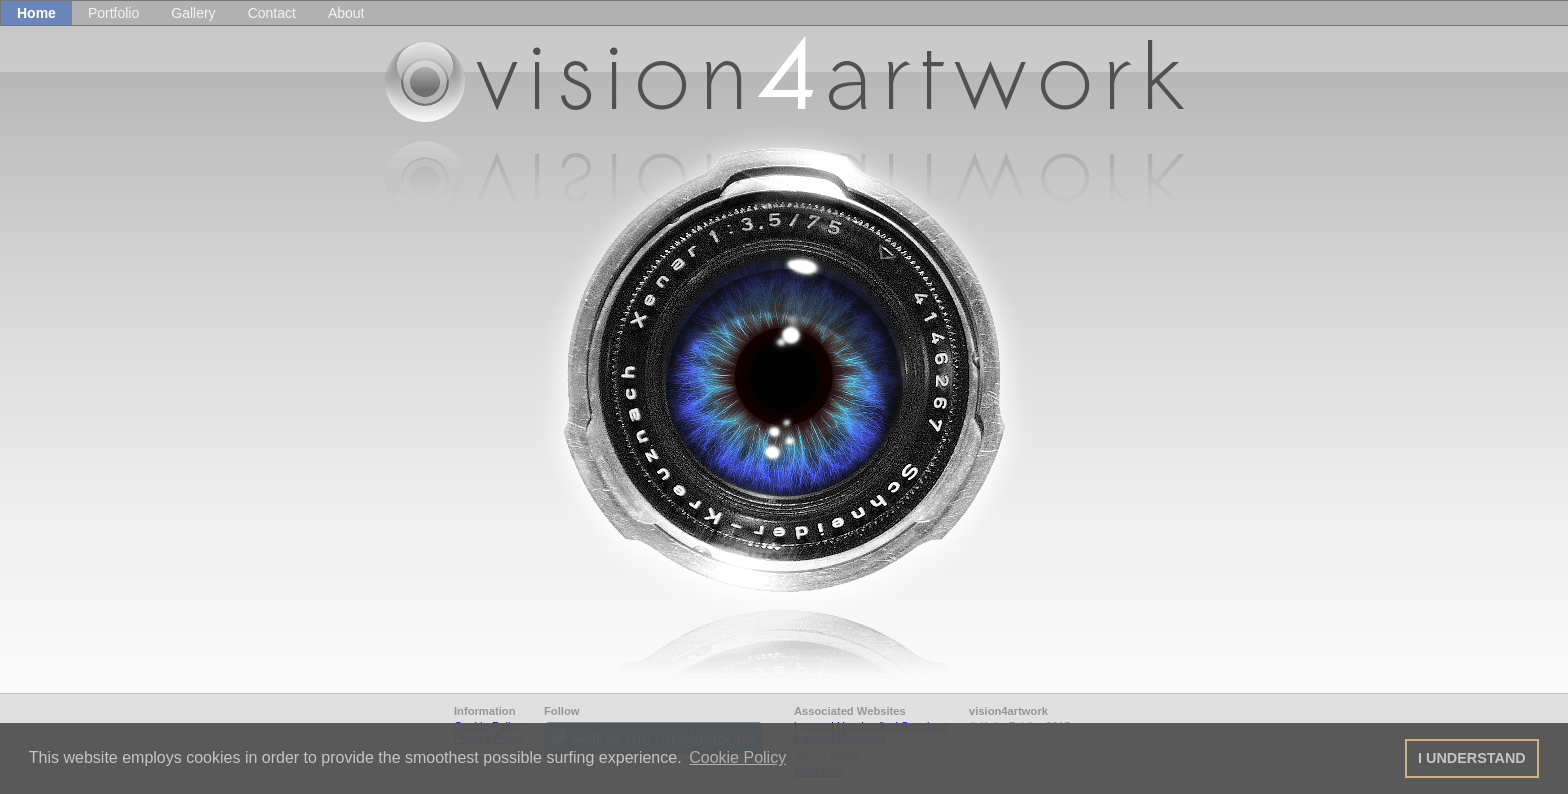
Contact (272, 13)
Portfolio (113, 13)
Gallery (193, 13)
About (346, 13)
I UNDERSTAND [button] (1472, 758)
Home (36, 13)
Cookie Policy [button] (737, 757)
